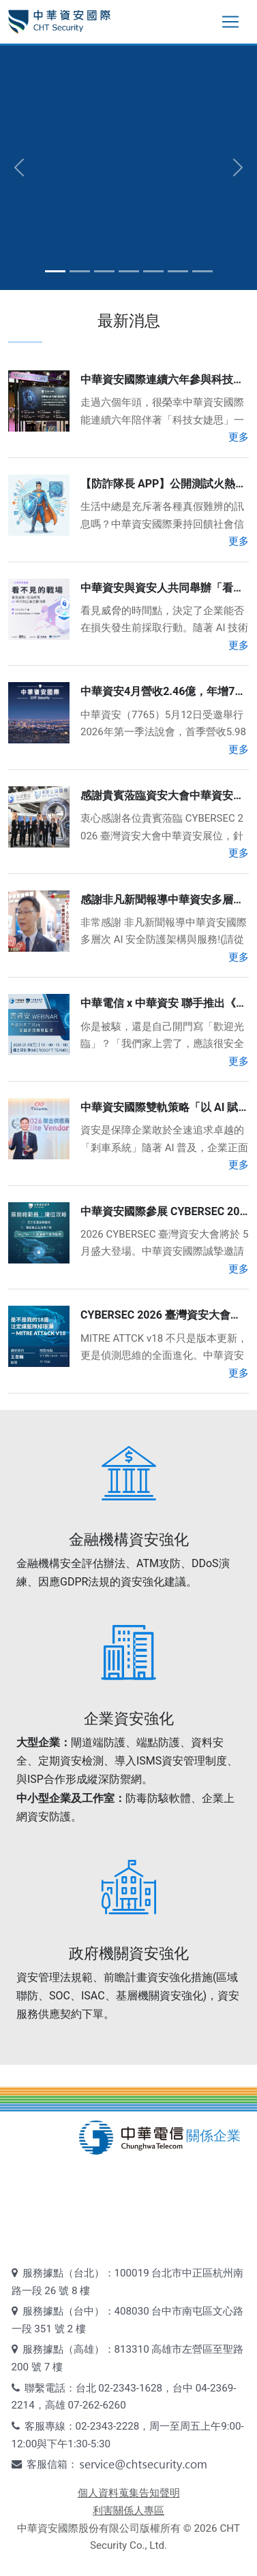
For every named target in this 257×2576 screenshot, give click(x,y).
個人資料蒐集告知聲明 (129, 2493)
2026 (205, 2528)
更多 (238, 437)
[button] (19, 167)
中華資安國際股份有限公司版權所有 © (104, 2528)
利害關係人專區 (128, 2511)
